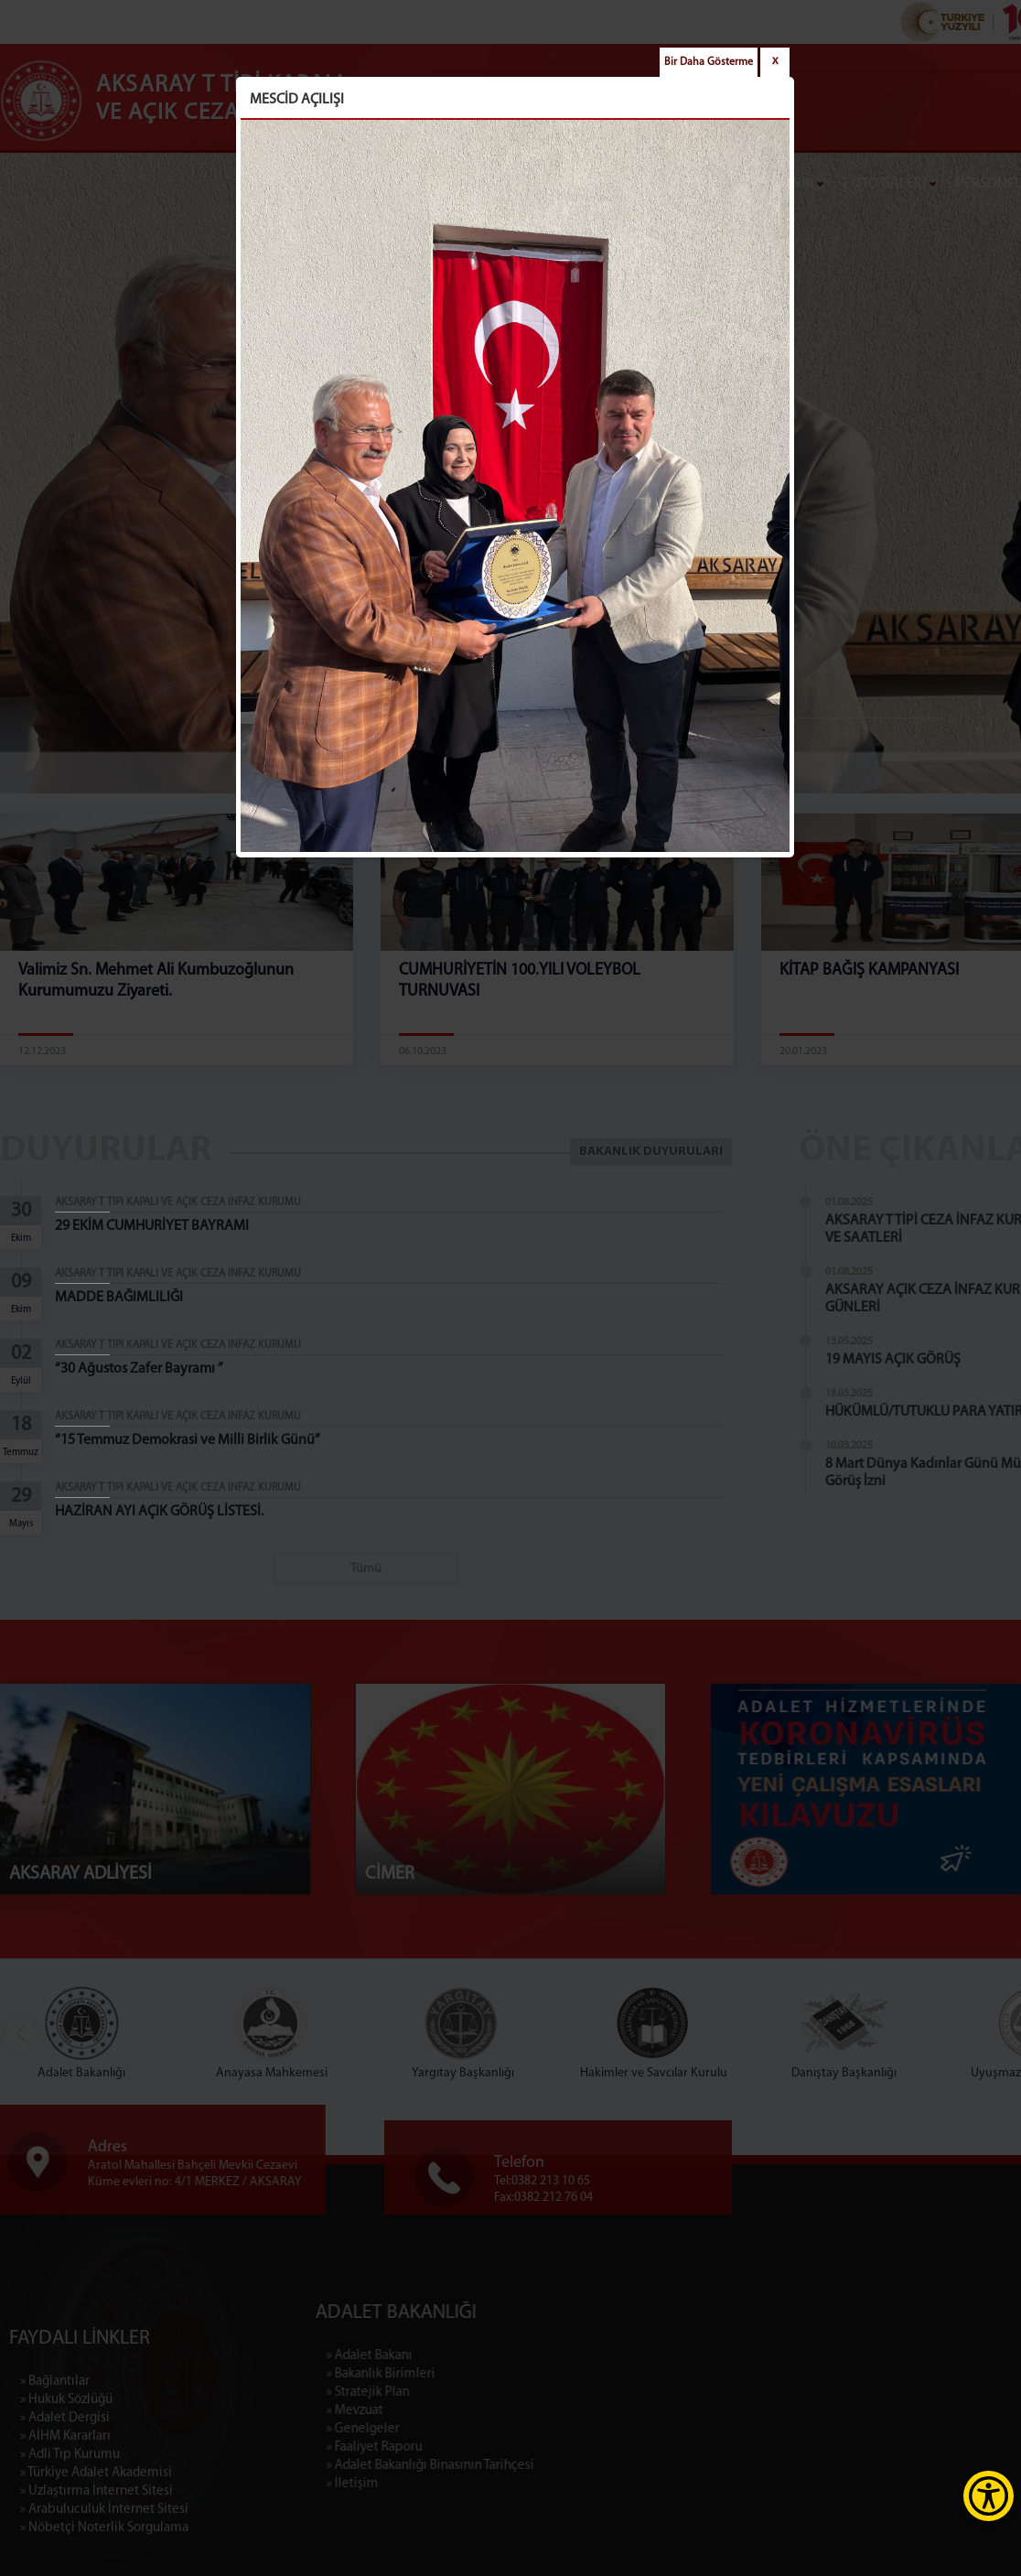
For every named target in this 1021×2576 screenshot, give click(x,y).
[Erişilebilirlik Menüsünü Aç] (988, 2496)
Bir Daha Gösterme (708, 62)
